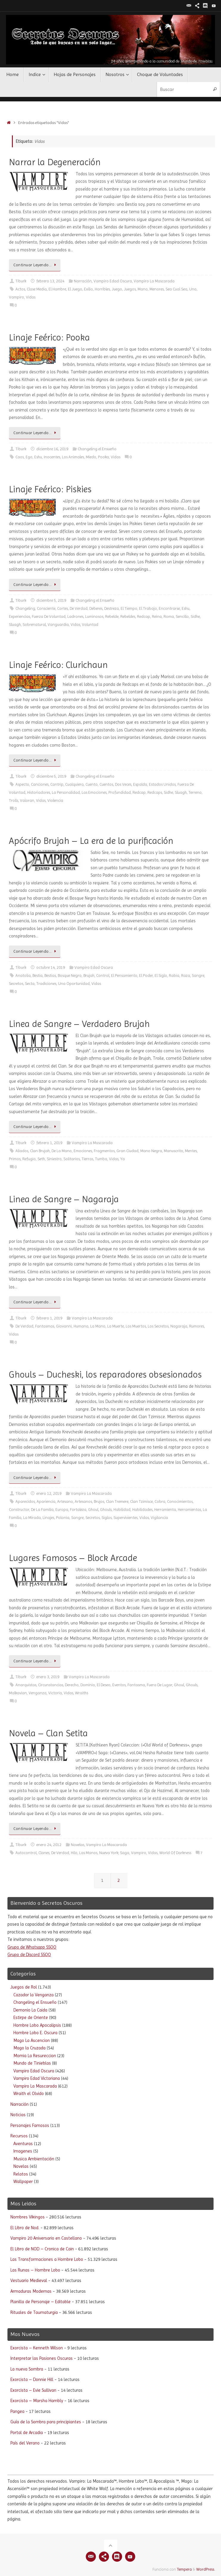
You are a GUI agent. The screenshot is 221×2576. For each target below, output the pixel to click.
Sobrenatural (34, 624)
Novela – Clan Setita (48, 1733)
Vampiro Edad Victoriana (36, 2078)
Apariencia (46, 1501)
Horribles (102, 289)
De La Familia (42, 1509)
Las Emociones (94, 792)
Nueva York (108, 1853)
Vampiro (16, 297)
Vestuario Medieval (28, 2280)
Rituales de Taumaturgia (34, 2312)
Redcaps (154, 792)
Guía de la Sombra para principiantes (45, 2422)
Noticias (18, 2114)
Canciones (40, 784)
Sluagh (15, 624)
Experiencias (19, 616)
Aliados (21, 1151)
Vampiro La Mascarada (154, 281)
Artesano (65, 1501)
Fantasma (136, 1685)
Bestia (37, 975)
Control (102, 975)
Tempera (184, 2569)
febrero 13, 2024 (50, 281)
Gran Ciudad (127, 1151)
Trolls (13, 800)
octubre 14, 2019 (50, 967)
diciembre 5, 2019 (51, 600)
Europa (61, 1509)
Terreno (195, 792)
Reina (157, 616)
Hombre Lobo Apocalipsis (37, 2025)
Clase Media (37, 289)
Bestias (50, 975)
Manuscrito (173, 1151)
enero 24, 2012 (48, 1844)
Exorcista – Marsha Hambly (36, 2400)
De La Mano (62, 1151)
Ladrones (75, 616)
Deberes (95, 608)
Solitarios (71, 1159)
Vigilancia (159, 1517)
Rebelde (112, 616)
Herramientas (189, 1509)
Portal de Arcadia (26, 2432)
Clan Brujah (40, 1151)
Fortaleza (78, 1509)
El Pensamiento (124, 975)
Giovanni (64, 1326)
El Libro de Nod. (24, 2227)
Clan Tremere (117, 1501)
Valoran (27, 800)
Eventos (119, 1685)
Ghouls (106, 1509)
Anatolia (23, 975)
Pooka (103, 457)
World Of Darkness (175, 1853)
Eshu (38, 457)
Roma (169, 616)
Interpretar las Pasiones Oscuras (41, 2358)
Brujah (88, 975)
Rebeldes (127, 616)
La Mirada (32, 1517)
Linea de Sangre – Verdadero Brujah (79, 1024)
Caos (19, 457)
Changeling (25, 608)
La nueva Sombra (26, 2369)
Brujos (99, 1501)
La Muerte (115, 1326)
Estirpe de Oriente (30, 2017)
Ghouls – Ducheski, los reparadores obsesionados (105, 1374)
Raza (185, 975)
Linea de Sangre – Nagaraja (64, 1199)
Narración (83, 281)
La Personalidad (66, 792)
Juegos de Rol (23, 1987)
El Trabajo (148, 608)
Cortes (62, 608)
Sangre (198, 975)
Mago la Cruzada (29, 2048)
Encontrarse (169, 608)
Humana (81, 1326)
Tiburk (20, 281)
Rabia (174, 975)
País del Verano (25, 2443)
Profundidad (119, 792)
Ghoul (93, 1509)
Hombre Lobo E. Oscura (35, 2032)
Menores (157, 289)
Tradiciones (46, 983)
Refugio (29, 1159)
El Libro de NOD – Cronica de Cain (42, 2249)
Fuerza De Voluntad (49, 616)
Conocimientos (180, 1501)
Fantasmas (44, 1326)
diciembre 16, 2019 (52, 449)
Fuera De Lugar (159, 1685)
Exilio (88, 289)
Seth (41, 1159)
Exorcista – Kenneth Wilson (36, 2348)
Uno (193, 289)
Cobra (160, 1501)
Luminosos (94, 616)
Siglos (107, 1517)
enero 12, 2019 (48, 1493)
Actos (20, 289)
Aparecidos (25, 1501)
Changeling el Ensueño (97, 449)
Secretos (16, 983)
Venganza (37, 1693)
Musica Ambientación (33, 2159)
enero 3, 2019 (47, 1677)
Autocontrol (26, 1853)
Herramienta (165, 1509)
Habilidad (121, 1509)
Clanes (43, 1853)
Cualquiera (74, 784)
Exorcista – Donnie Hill (31, 2379)
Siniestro (54, 1159)
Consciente (46, 608)
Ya (122, 1159)
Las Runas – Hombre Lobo (35, 2270)
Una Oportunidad (74, 983)
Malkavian (18, 1693)
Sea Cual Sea (176, 289)
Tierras (87, 1159)
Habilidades (142, 1509)
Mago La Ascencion (31, 2040)
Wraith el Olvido (28, 2093)
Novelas (77, 1844)
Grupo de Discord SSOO (29, 1954)
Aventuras (23, 2143)
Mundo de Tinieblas (32, 2063)
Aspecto (22, 784)
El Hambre (57, 289)
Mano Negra (151, 1151)
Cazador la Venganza (33, 1995)
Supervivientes (125, 1517)
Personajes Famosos (29, 2125)
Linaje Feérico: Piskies (50, 489)
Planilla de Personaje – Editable (40, 2301)
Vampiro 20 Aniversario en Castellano (46, 2238)
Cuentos (106, 784)
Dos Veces (123, 784)
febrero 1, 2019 (49, 1143)
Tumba (101, 1159)
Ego (29, 457)
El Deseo (103, 1685)
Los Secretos (158, 1326)
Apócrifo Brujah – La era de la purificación (91, 841)
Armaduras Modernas (31, 2291)
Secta (30, 983)
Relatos (20, 2174)
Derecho (72, 1685)
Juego (117, 289)
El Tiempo (129, 608)
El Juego (75, 289)
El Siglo (161, 975)
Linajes (48, 1517)
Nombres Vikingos (27, 2217)
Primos (15, 1159)
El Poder (146, 975)
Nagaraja (178, 1326)
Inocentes (52, 457)
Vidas (30, 297)
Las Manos (88, 1853)
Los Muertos (136, 1326)
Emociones (83, 1151)
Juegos (130, 289)
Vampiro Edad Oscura (113, 281)
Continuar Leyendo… (35, 265)
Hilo (74, 1853)
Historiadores (38, 792)
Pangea (17, 2411)
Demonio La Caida (30, 2010)
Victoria (55, 1693)
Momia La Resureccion (34, 2055)
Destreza (111, 608)
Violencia (55, 800)
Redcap (143, 616)
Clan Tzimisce (141, 1501)
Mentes (191, 1151)
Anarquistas (25, 1685)
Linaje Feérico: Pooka (49, 337)
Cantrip (56, 784)
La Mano (97, 1326)
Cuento (91, 784)
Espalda (140, 784)
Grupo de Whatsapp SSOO (32, 1947)
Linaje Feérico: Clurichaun (58, 665)
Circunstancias (50, 1685)
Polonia (62, 1517)
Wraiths (81, 1693)
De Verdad (79, 608)
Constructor (19, 1509)
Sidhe (195, 616)
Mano (143, 289)
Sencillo (182, 616)
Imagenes (22, 2151)
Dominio (87, 1685)
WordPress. (205, 2569)
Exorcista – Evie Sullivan (33, 2390)
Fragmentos (104, 1151)
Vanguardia (58, 624)
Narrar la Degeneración (55, 162)
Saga (124, 1853)
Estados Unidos (162, 784)
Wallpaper (23, 2181)
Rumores (196, 1326)
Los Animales (73, 457)
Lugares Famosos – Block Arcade (73, 1558)
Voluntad (90, 624)
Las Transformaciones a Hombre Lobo (46, 2259)
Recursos (19, 2136)
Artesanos (83, 1501)
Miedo (91, 457)
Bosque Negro (70, 975)
